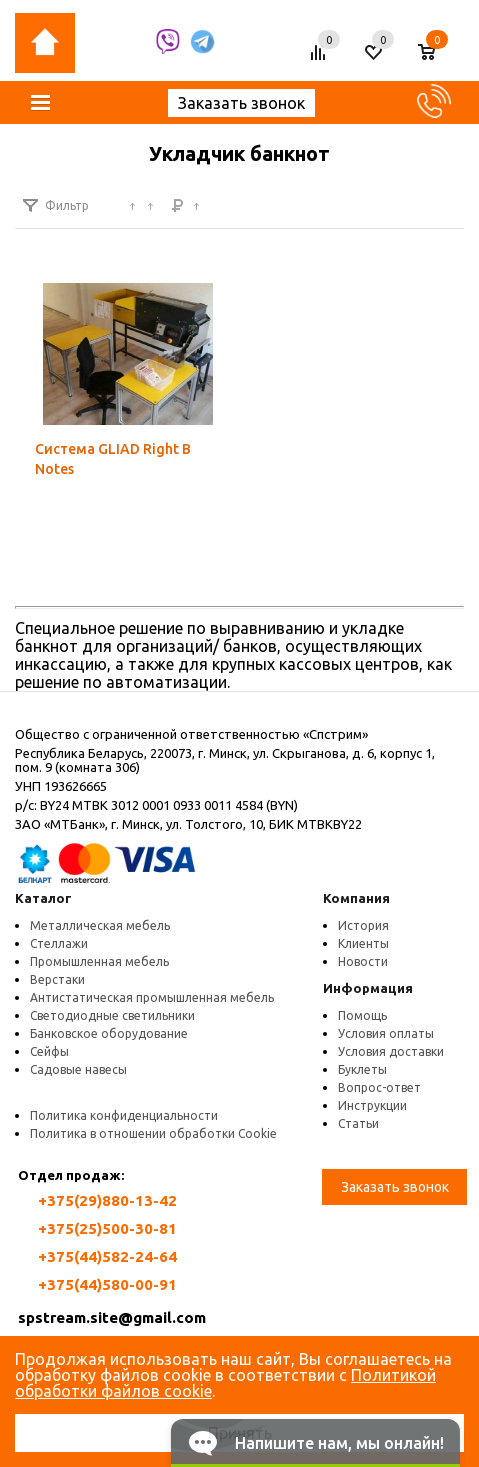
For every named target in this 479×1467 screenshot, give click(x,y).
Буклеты (362, 1069)
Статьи (358, 1123)
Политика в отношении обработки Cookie (153, 1133)
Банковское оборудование (109, 1033)
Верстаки (57, 979)
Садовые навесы (78, 1069)
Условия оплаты (386, 1033)
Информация (368, 988)
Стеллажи (59, 943)
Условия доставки (391, 1051)
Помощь (362, 1015)
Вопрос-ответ (379, 1087)
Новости (363, 961)
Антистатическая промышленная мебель (152, 997)
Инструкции (372, 1105)
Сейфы (49, 1051)
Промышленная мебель (99, 961)
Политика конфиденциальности (124, 1115)
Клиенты (363, 943)
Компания (356, 898)
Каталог (43, 898)
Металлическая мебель (100, 925)
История (363, 925)
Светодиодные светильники (112, 1015)
